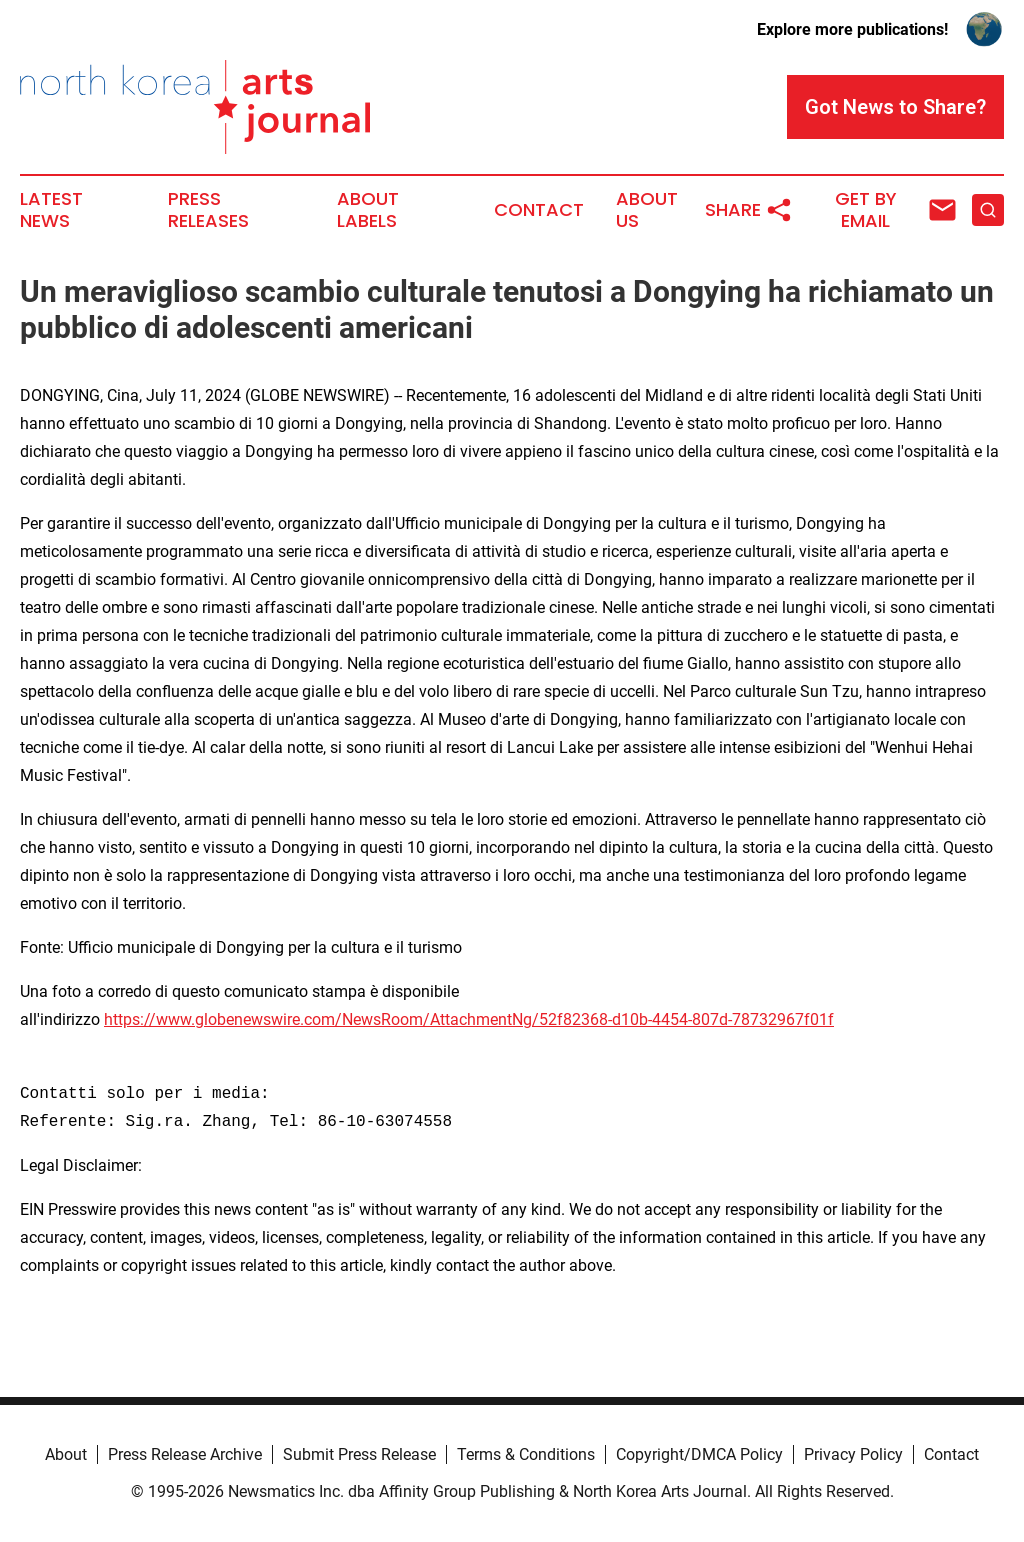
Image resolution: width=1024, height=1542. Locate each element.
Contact (539, 210)
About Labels (368, 210)
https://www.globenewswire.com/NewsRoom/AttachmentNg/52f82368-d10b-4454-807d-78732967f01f (469, 1019)
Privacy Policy (853, 1454)
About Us (647, 210)
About (66, 1454)
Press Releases (208, 210)
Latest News (51, 210)
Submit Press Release (359, 1454)
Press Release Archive (185, 1454)
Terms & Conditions (526, 1454)
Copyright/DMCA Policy (699, 1454)
